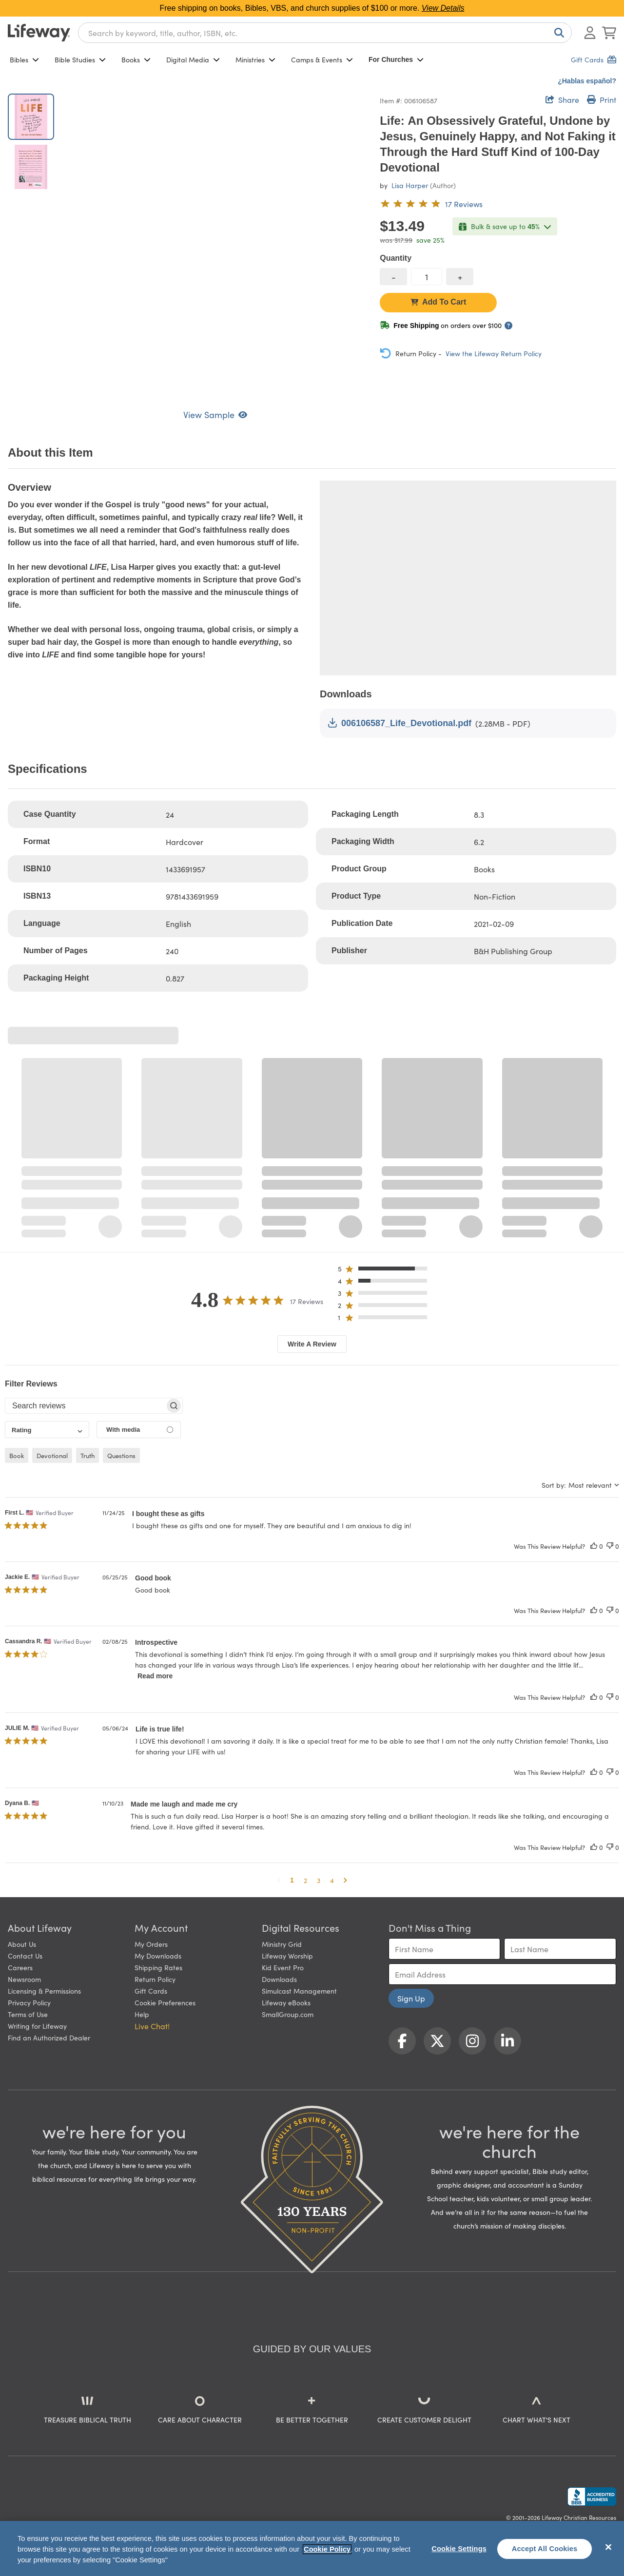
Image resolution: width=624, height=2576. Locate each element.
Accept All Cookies (545, 2549)
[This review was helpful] (594, 1546)
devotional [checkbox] (52, 1455)
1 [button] (292, 1880)
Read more (155, 1676)
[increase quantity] (459, 276)
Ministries (255, 59)
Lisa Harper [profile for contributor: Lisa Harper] (409, 185)
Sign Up (411, 1998)
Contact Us (25, 1956)
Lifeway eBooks (286, 2002)
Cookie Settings (459, 2549)
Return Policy (155, 1979)
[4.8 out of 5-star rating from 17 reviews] (431, 204)
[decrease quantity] (393, 276)
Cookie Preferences (165, 2002)
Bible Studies (80, 59)
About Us (22, 1944)
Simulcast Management (299, 1991)
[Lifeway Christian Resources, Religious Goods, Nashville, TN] (591, 2496)
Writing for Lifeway (37, 2026)
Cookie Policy (327, 2549)
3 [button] (318, 1880)
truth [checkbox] (87, 1455)
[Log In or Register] (590, 32)
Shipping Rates (158, 1967)
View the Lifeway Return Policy (494, 353)
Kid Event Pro (283, 1967)
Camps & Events (322, 59)
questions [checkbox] (121, 1455)
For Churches (396, 59)
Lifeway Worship (287, 1956)
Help (142, 2014)
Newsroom (24, 1979)
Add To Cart (438, 302)
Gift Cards (151, 1991)
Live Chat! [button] (152, 2025)
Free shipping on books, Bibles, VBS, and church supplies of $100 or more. (312, 8)
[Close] (608, 2547)
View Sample (215, 414)
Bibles (24, 59)
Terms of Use (28, 2014)
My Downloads (158, 1956)
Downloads (279, 1979)
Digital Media (193, 59)
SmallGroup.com (287, 2014)
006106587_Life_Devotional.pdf (399, 723)
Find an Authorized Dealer (49, 2037)
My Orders (151, 1944)
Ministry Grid (282, 1944)
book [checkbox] (16, 1455)
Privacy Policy (29, 2002)
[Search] (557, 32)
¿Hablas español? (587, 81)
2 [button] (305, 1880)
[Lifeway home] (39, 32)
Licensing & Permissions (44, 1991)
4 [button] (332, 1880)
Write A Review (312, 1344)
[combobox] (325, 32)
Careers (20, 1967)
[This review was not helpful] (610, 1546)
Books (136, 59)
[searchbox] (85, 1406)
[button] (385, 1271)
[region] (312, 2548)
